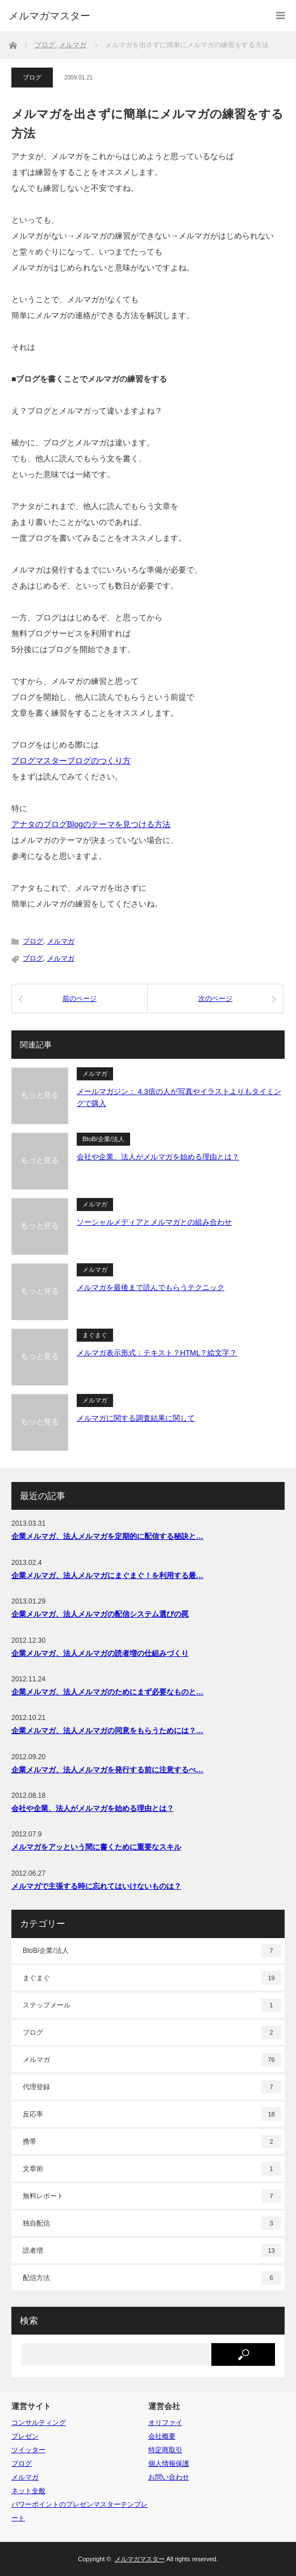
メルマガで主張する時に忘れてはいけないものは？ (96, 1886)
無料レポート (152, 2196)
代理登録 (152, 2087)
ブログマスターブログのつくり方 (71, 760)
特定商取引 (165, 2450)
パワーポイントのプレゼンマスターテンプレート (79, 2511)
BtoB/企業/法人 (103, 1138)
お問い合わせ (168, 2477)
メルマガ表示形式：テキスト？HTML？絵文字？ (157, 1352)
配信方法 (152, 2278)
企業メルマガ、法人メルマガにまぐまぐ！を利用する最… (107, 1575)
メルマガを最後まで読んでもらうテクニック (150, 1287)
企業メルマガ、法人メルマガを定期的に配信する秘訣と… (107, 1536)
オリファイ (165, 2423)
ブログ (32, 77)
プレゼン (25, 2436)
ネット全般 (28, 2491)
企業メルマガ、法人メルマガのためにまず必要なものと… (107, 1692)
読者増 (152, 2250)
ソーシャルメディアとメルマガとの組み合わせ (154, 1222)
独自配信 (152, 2223)
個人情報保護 (168, 2464)
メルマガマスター (49, 16)
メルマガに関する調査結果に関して (136, 1418)
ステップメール (152, 2005)
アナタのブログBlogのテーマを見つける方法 (90, 824)
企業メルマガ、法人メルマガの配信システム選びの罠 (100, 1614)
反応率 (152, 2114)
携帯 (152, 2141)
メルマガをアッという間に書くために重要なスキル (96, 1847)
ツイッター (28, 2450)
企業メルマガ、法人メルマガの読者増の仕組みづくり (100, 1653)
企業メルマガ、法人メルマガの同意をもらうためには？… (107, 1730)
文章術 (152, 2169)
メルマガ (60, 941)
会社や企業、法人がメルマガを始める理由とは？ (158, 1157)
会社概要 (162, 2436)
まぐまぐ (94, 1334)
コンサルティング (38, 2423)
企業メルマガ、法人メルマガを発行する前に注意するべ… (107, 1769)
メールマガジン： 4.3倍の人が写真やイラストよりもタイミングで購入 (179, 1097)
